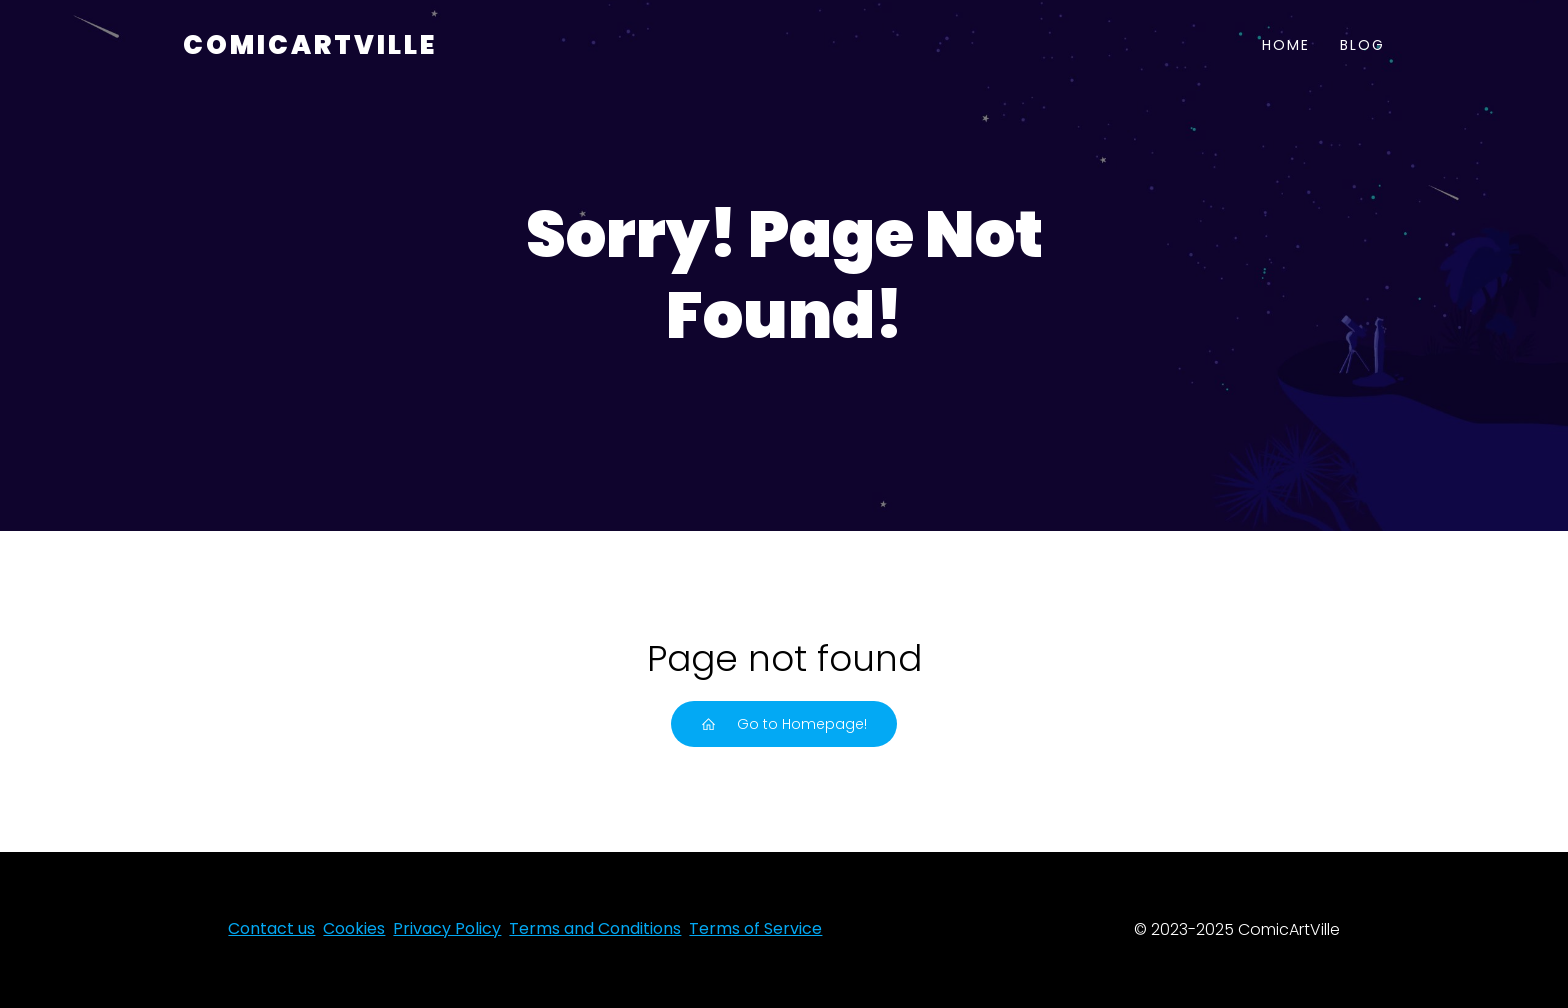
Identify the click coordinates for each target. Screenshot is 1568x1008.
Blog (1362, 45)
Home (1286, 45)
